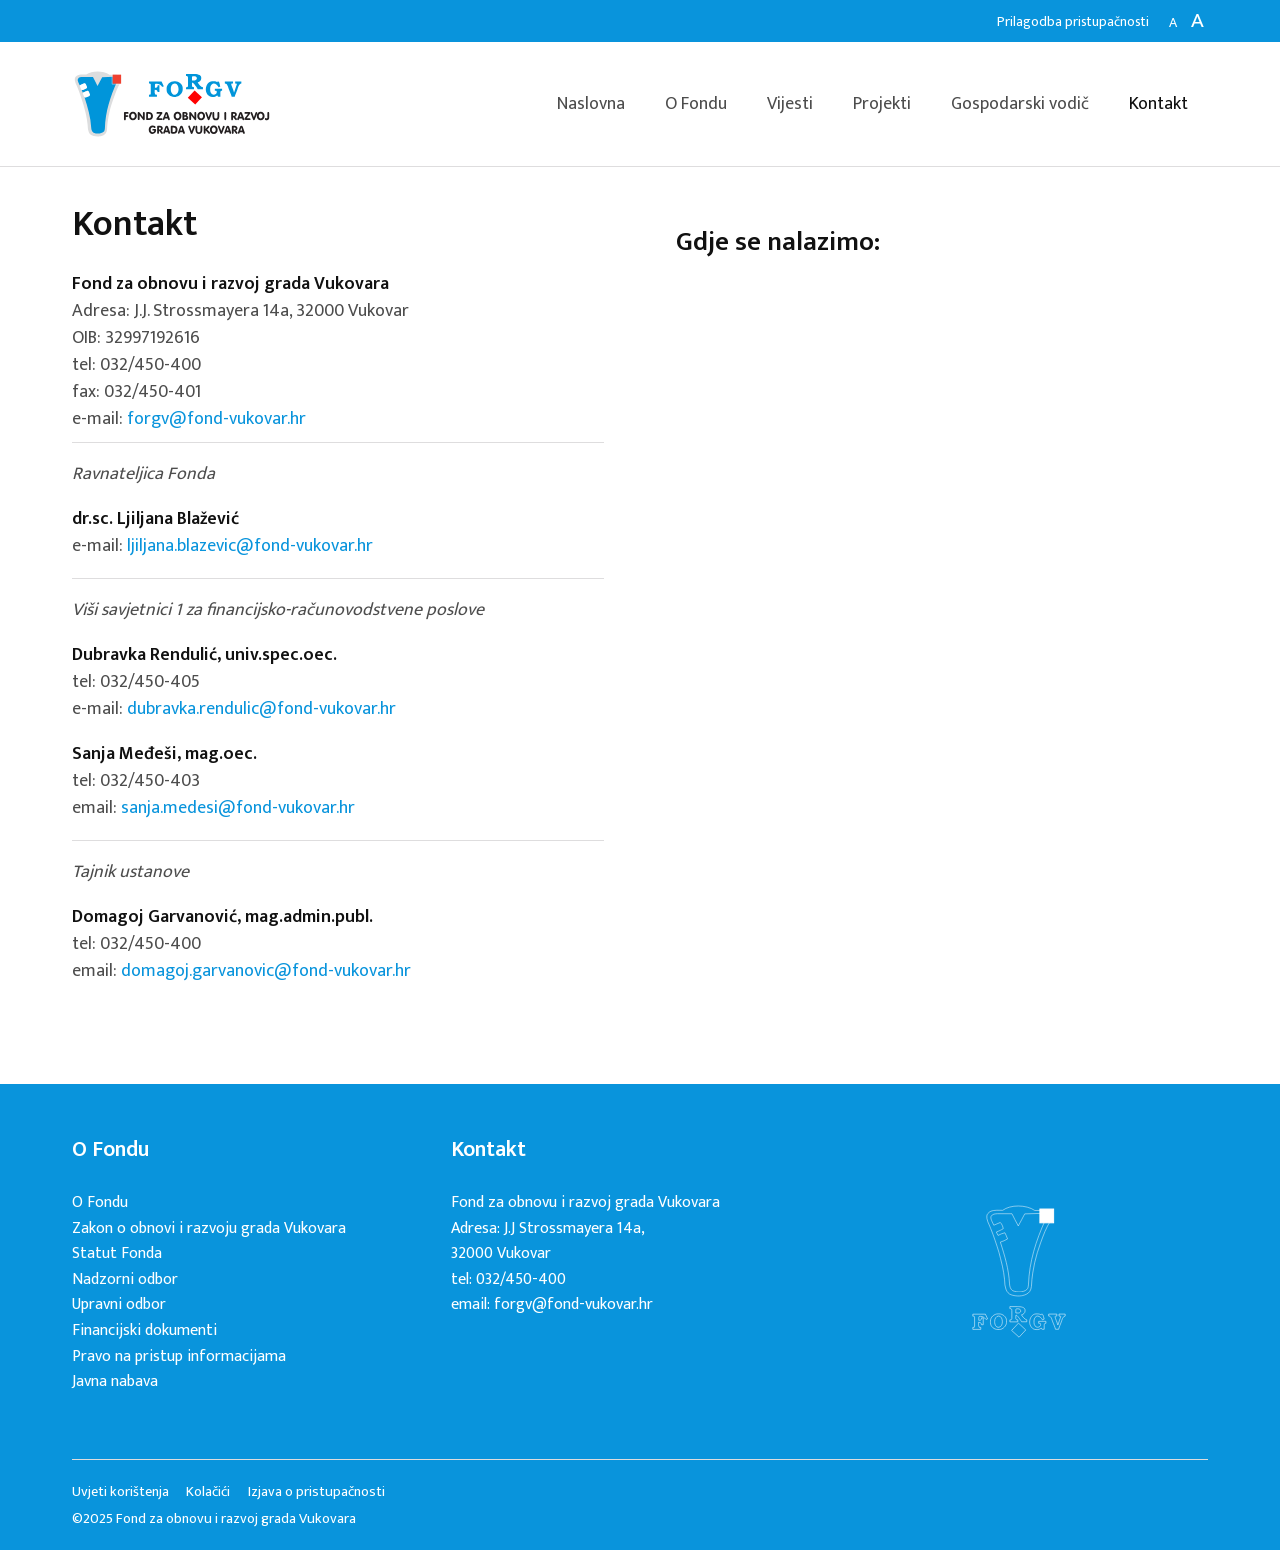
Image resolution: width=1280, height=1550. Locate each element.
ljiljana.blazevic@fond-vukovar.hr (250, 546)
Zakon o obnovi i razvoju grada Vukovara (209, 1228)
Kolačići (208, 1492)
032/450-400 (150, 365)
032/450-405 (150, 682)
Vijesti (790, 104)
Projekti (882, 104)
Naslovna (591, 104)
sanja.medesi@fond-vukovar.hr (238, 808)
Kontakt (1158, 104)
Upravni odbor (119, 1304)
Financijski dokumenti (144, 1330)
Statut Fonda (117, 1253)
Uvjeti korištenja (120, 1492)
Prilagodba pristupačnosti (1073, 21)
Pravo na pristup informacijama (179, 1356)
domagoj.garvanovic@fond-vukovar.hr (266, 971)
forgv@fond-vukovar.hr (216, 419)
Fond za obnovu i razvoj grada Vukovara (172, 104)
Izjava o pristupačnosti (316, 1492)
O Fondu (696, 104)
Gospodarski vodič (1020, 104)
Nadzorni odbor (125, 1279)
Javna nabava (115, 1381)
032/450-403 (150, 781)
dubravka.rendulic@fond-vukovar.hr (261, 709)
